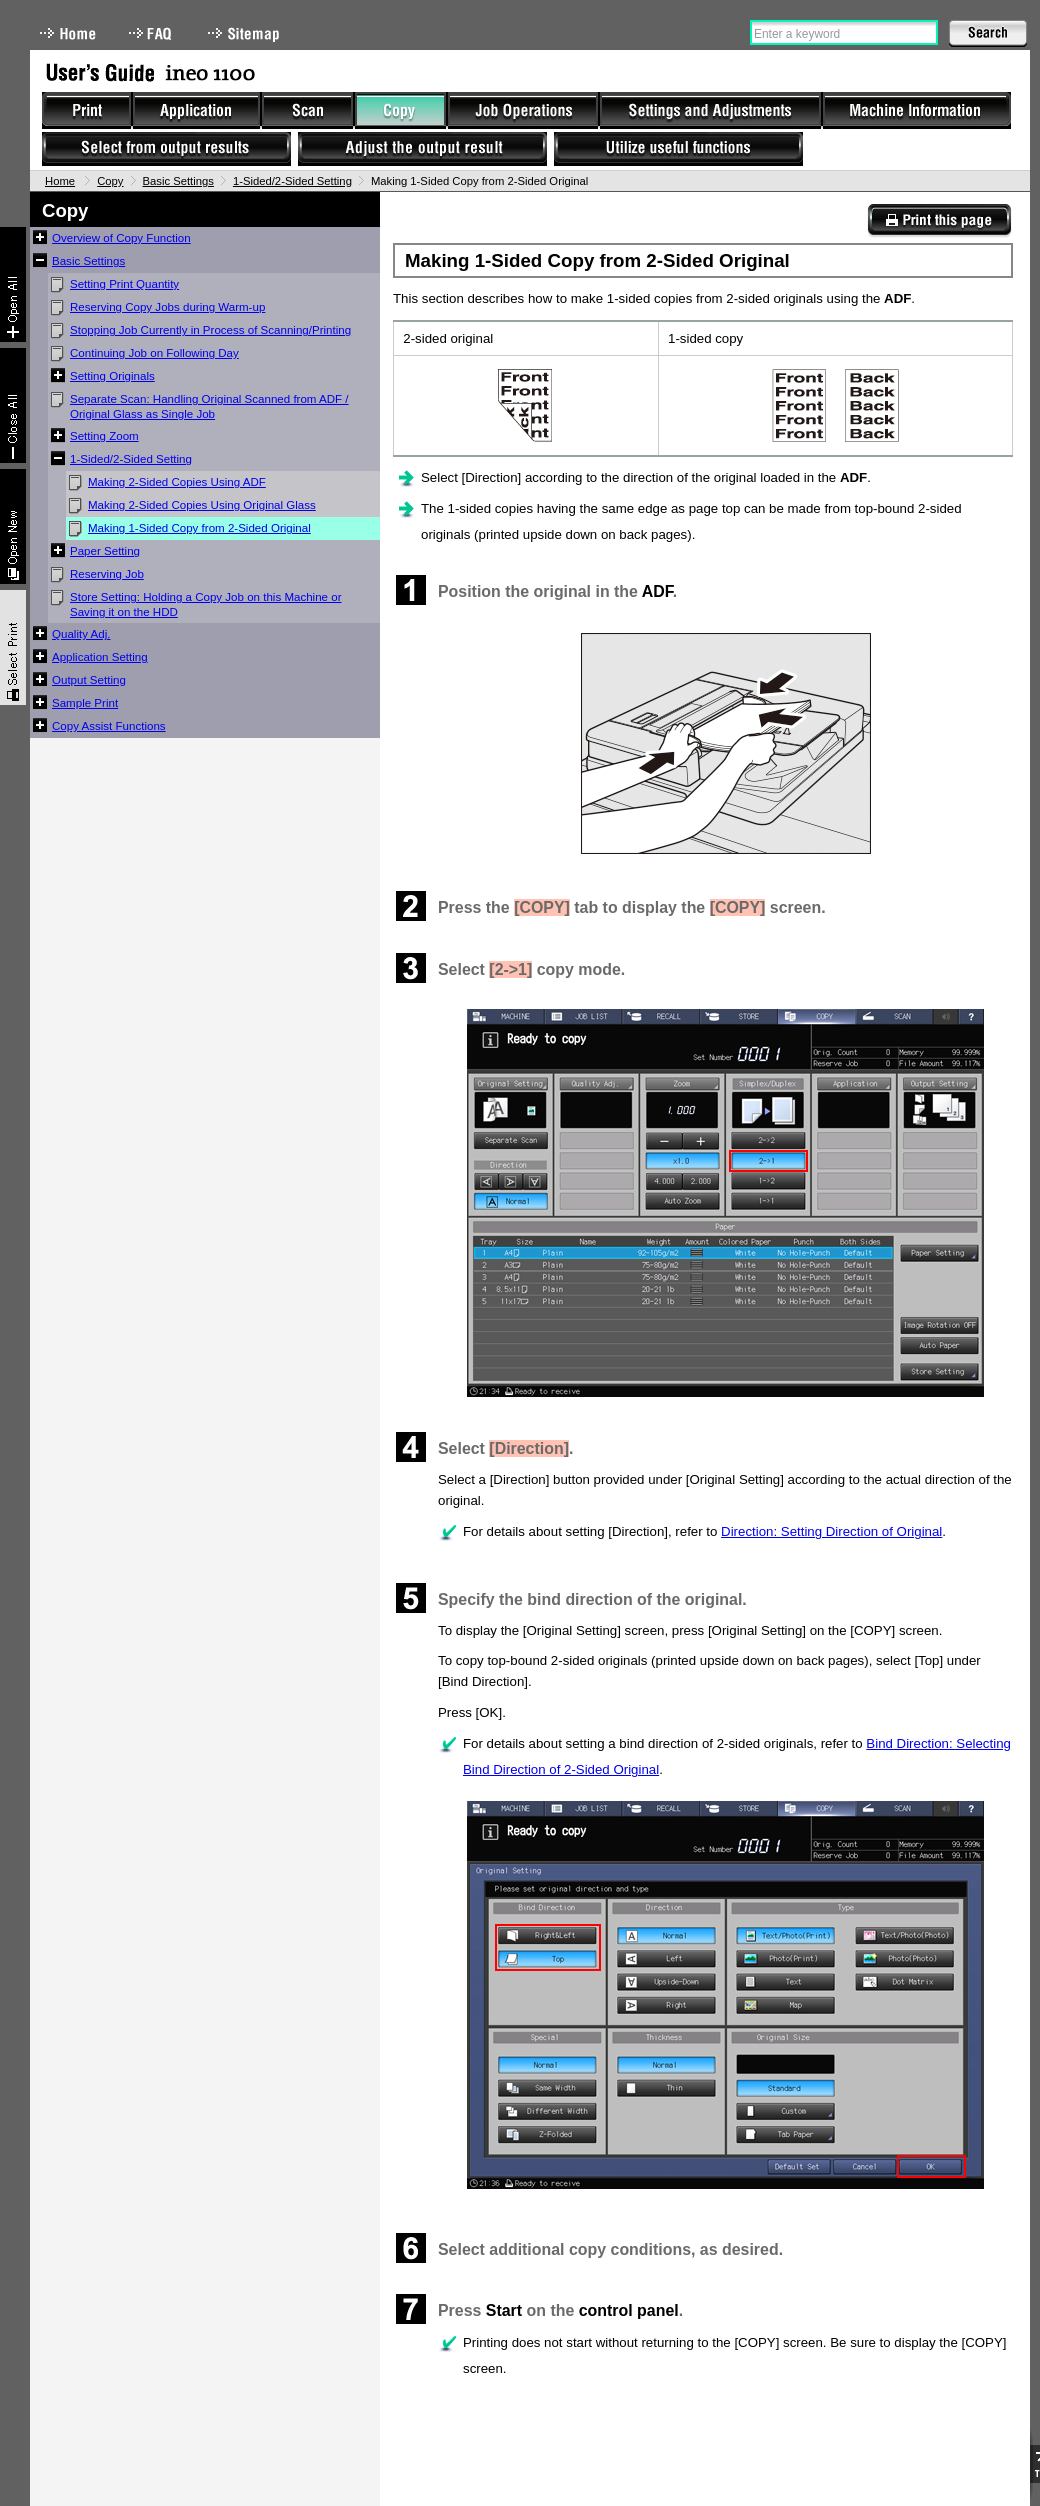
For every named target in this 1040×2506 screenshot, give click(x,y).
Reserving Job (107, 574)
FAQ (152, 33)
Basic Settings (178, 181)
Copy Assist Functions (109, 726)
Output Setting (89, 680)
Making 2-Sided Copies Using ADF (177, 482)
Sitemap (246, 33)
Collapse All (13, 405)
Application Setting (100, 657)
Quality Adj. (81, 634)
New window (13, 526)
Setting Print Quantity (124, 284)
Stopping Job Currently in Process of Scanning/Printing (210, 330)
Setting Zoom (104, 436)
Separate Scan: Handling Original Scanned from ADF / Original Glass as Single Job (209, 406)
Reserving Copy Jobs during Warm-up (167, 307)
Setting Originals (112, 376)
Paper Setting (105, 551)
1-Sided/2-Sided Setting (292, 181)
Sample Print (85, 703)
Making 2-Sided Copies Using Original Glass (202, 505)
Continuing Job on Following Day (154, 353)
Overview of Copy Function (121, 238)
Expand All (13, 284)
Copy (110, 181)
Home (68, 33)
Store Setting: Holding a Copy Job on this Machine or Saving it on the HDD (206, 604)
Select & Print (13, 647)
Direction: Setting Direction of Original (831, 1531)
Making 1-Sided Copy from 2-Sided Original (199, 528)
